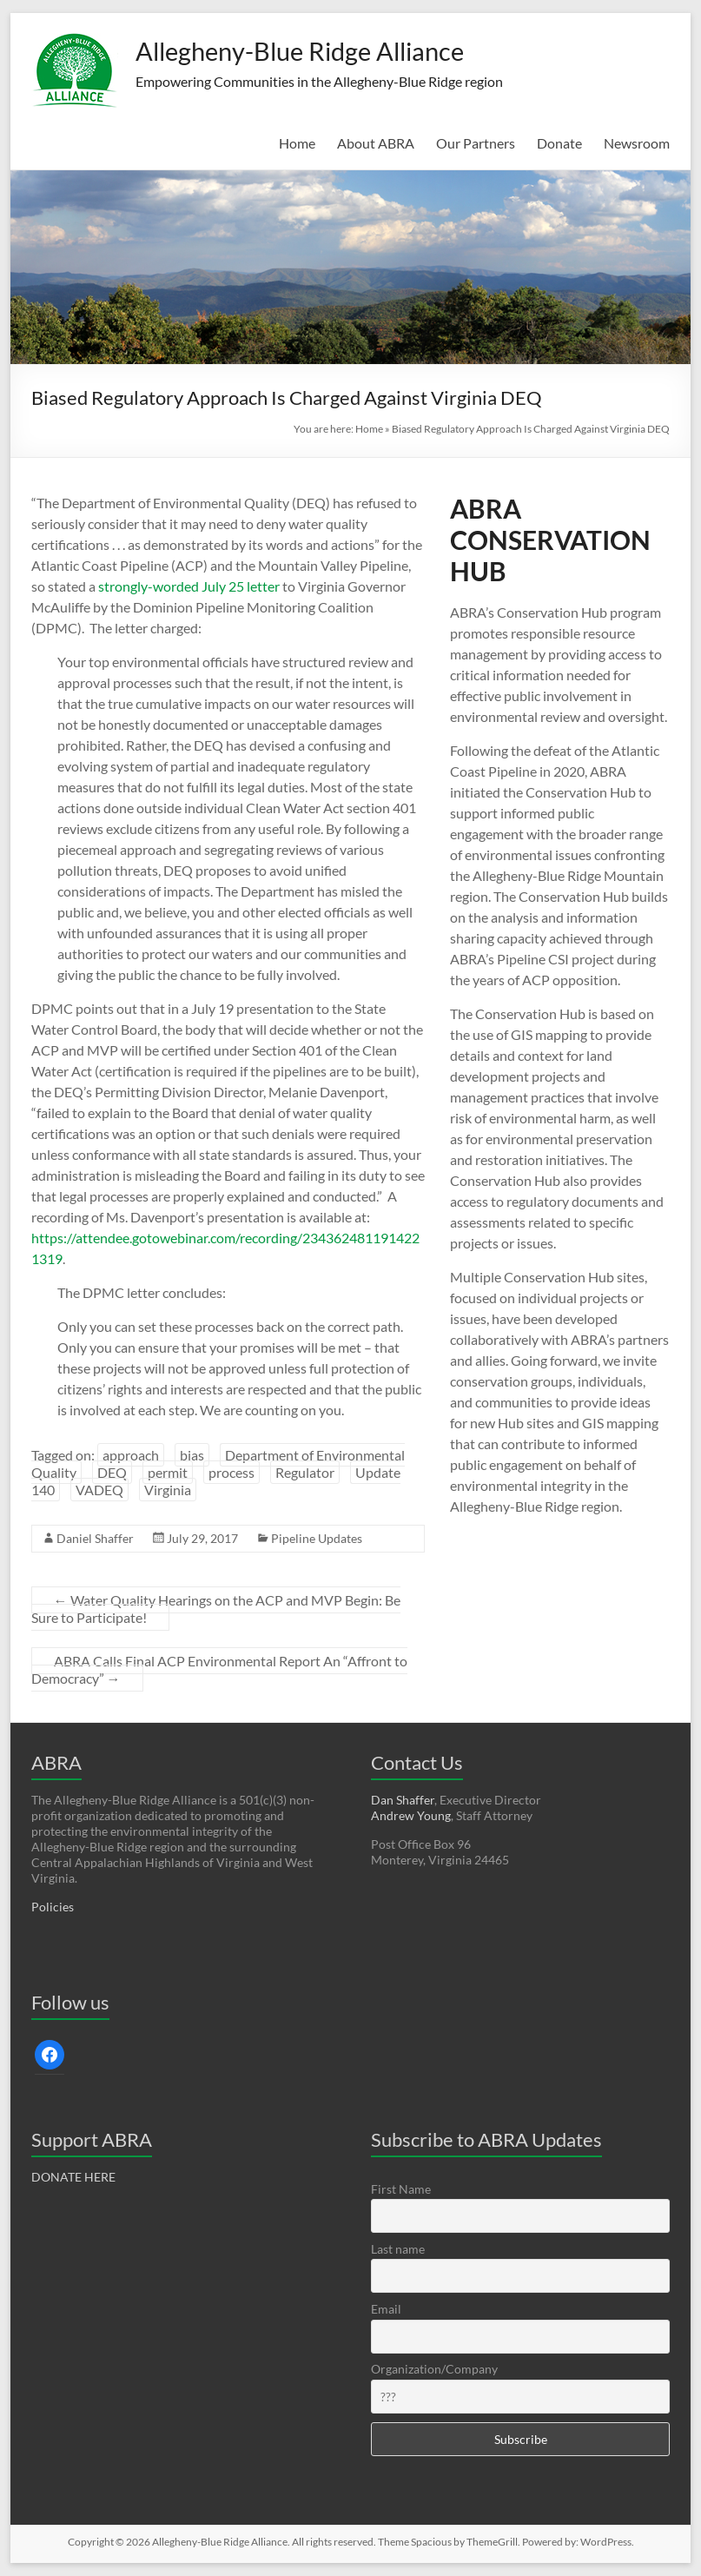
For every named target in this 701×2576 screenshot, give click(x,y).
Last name (398, 2249)
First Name (401, 2189)
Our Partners (475, 143)
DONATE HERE (73, 2176)
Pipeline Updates (316, 1538)
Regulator (304, 1472)
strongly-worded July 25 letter (189, 586)
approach (131, 1455)
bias (192, 1455)
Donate (559, 143)
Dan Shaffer (402, 1799)
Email (386, 2308)
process (231, 1472)
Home (297, 143)
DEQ (112, 1472)
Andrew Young (411, 1815)
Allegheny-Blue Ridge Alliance (338, 50)
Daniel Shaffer (95, 1538)
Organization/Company (434, 2368)
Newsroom (637, 143)
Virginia (167, 1489)
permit (168, 1472)
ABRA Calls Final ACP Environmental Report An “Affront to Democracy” (219, 1669)
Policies (52, 1906)
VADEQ (99, 1489)
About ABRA (375, 143)
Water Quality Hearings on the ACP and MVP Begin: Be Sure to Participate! (215, 1609)
